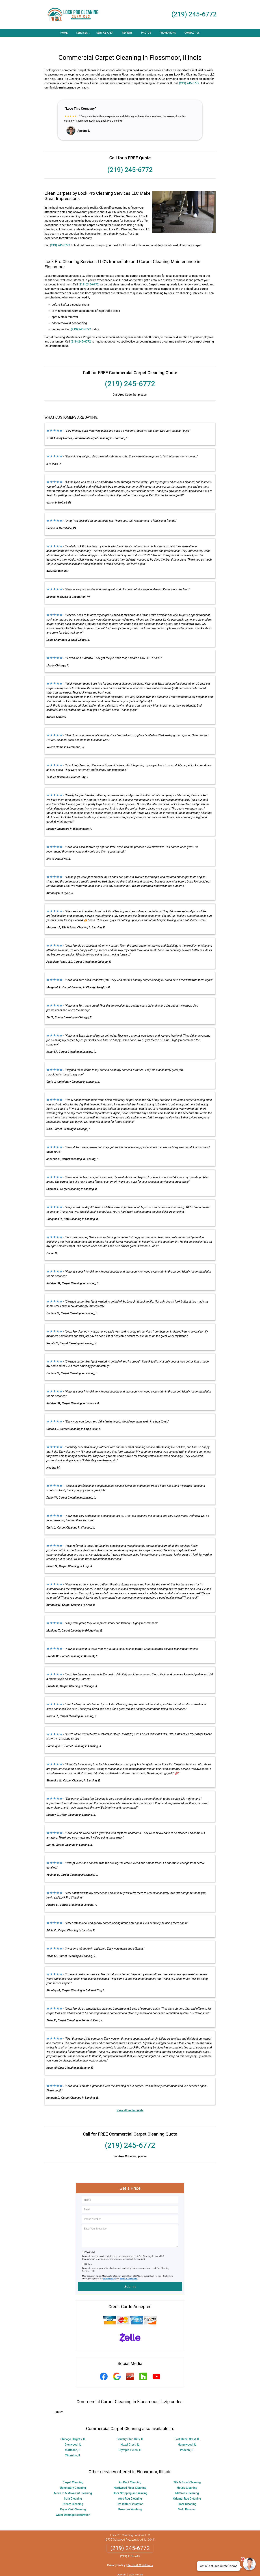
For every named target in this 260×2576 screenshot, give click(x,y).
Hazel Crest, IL (130, 2434)
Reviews (127, 32)
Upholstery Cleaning (73, 2477)
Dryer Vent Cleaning (73, 2498)
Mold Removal (187, 2498)
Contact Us (192, 32)
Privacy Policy (109, 2268)
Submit (130, 2276)
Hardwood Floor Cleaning (130, 2477)
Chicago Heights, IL (73, 2428)
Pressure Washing (130, 2498)
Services (83, 34)
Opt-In (88, 2253)
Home (64, 32)
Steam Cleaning (73, 2493)
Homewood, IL (187, 2434)
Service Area (104, 32)
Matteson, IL (73, 2439)
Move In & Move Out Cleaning (73, 2482)
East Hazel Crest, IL (187, 2428)
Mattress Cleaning (187, 2482)
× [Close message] (238, 2562)
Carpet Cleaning (73, 2471)
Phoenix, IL (187, 2439)
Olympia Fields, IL (130, 2439)
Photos (146, 32)
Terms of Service (156, 2568)
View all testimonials (130, 2099)
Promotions (168, 32)
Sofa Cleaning (73, 2488)
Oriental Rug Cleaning (187, 2488)
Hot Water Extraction (130, 2493)
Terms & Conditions (128, 2268)
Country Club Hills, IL (129, 2428)
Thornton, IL (73, 2444)
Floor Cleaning (187, 2493)
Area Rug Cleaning (130, 2488)
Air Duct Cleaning (130, 2471)
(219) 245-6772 (194, 14)
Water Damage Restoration (73, 2504)
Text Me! (90, 2241)
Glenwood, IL (73, 2434)
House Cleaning (187, 2477)
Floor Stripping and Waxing (130, 2482)
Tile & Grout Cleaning (187, 2471)
